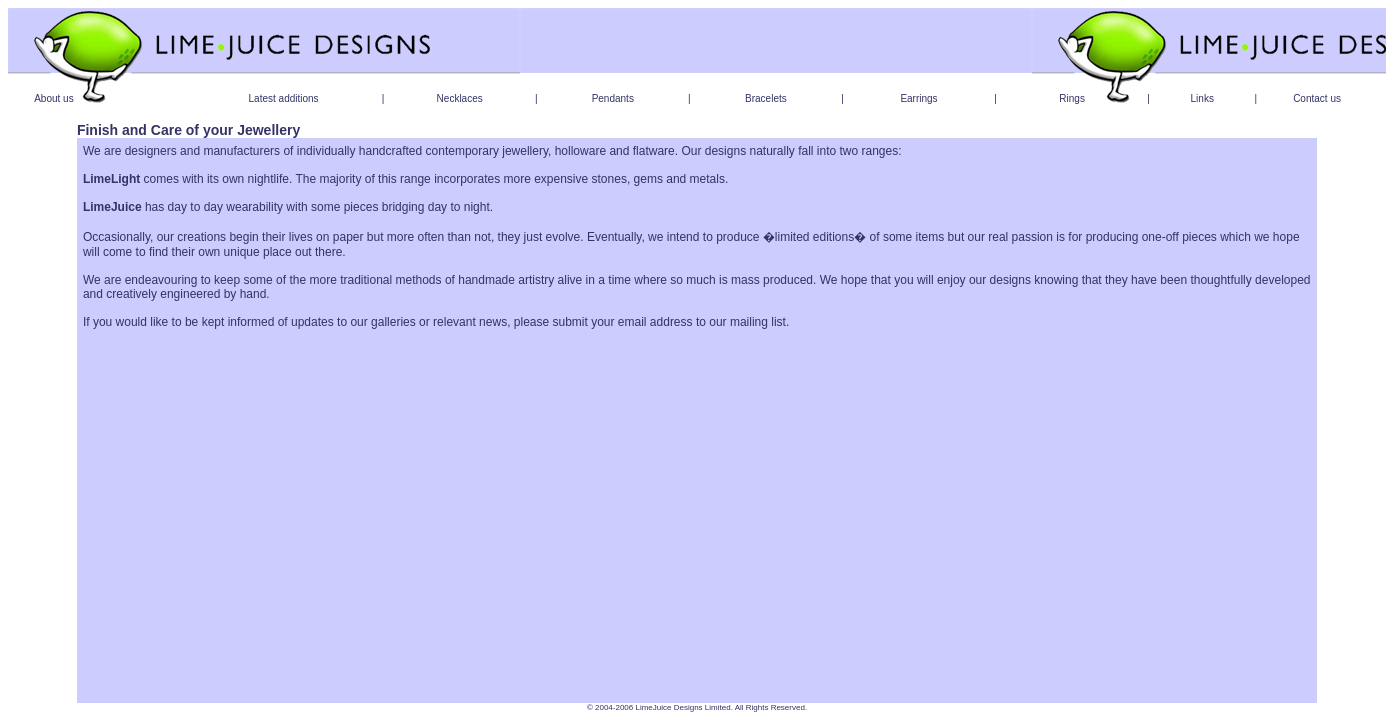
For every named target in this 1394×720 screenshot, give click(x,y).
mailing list (758, 322)
